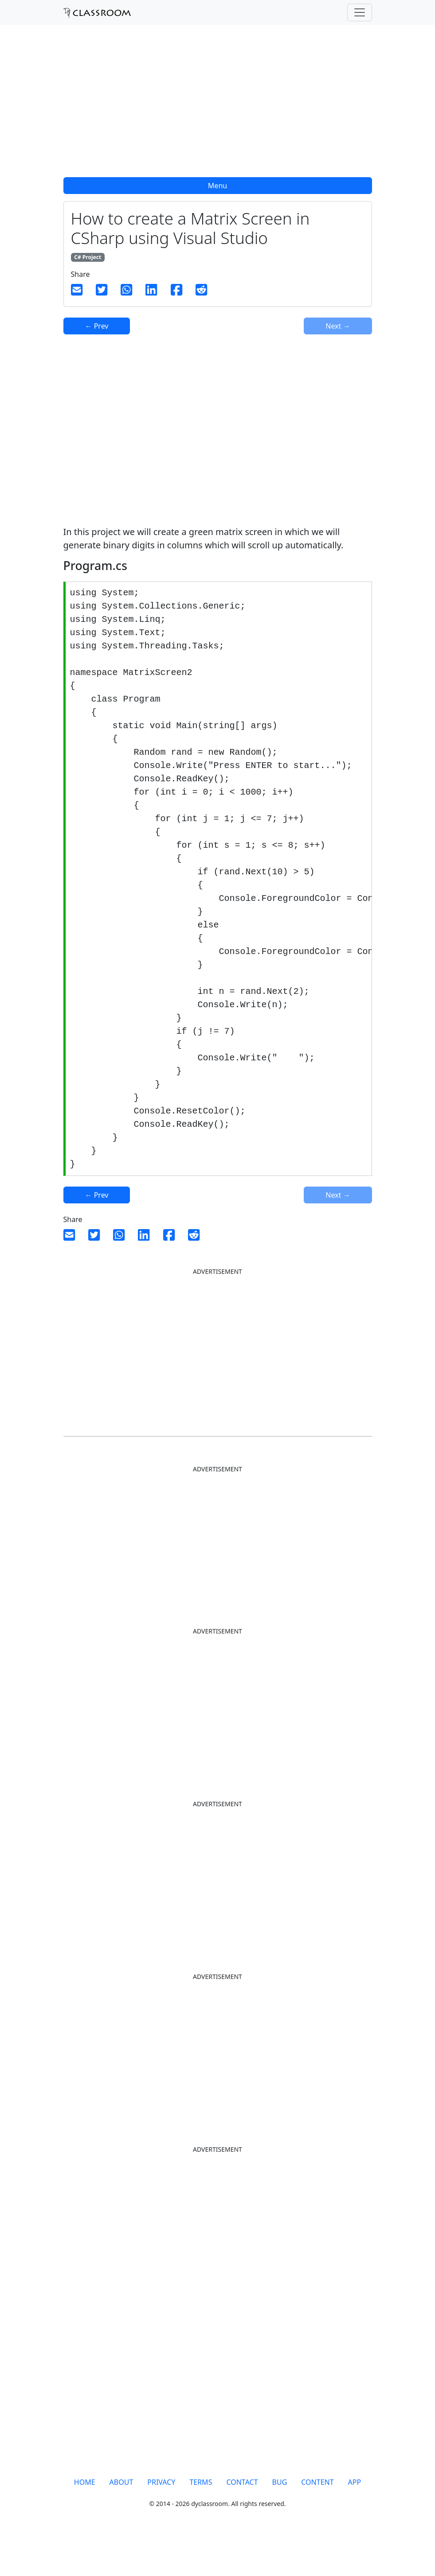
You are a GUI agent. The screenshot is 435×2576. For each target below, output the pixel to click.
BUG (279, 2521)
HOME (84, 2521)
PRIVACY (161, 2521)
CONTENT (317, 2521)
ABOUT (121, 2521)
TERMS (200, 2521)
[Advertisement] (217, 106)
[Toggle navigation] (359, 12)
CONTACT (242, 2521)
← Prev (97, 326)
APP (354, 2521)
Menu (217, 185)
